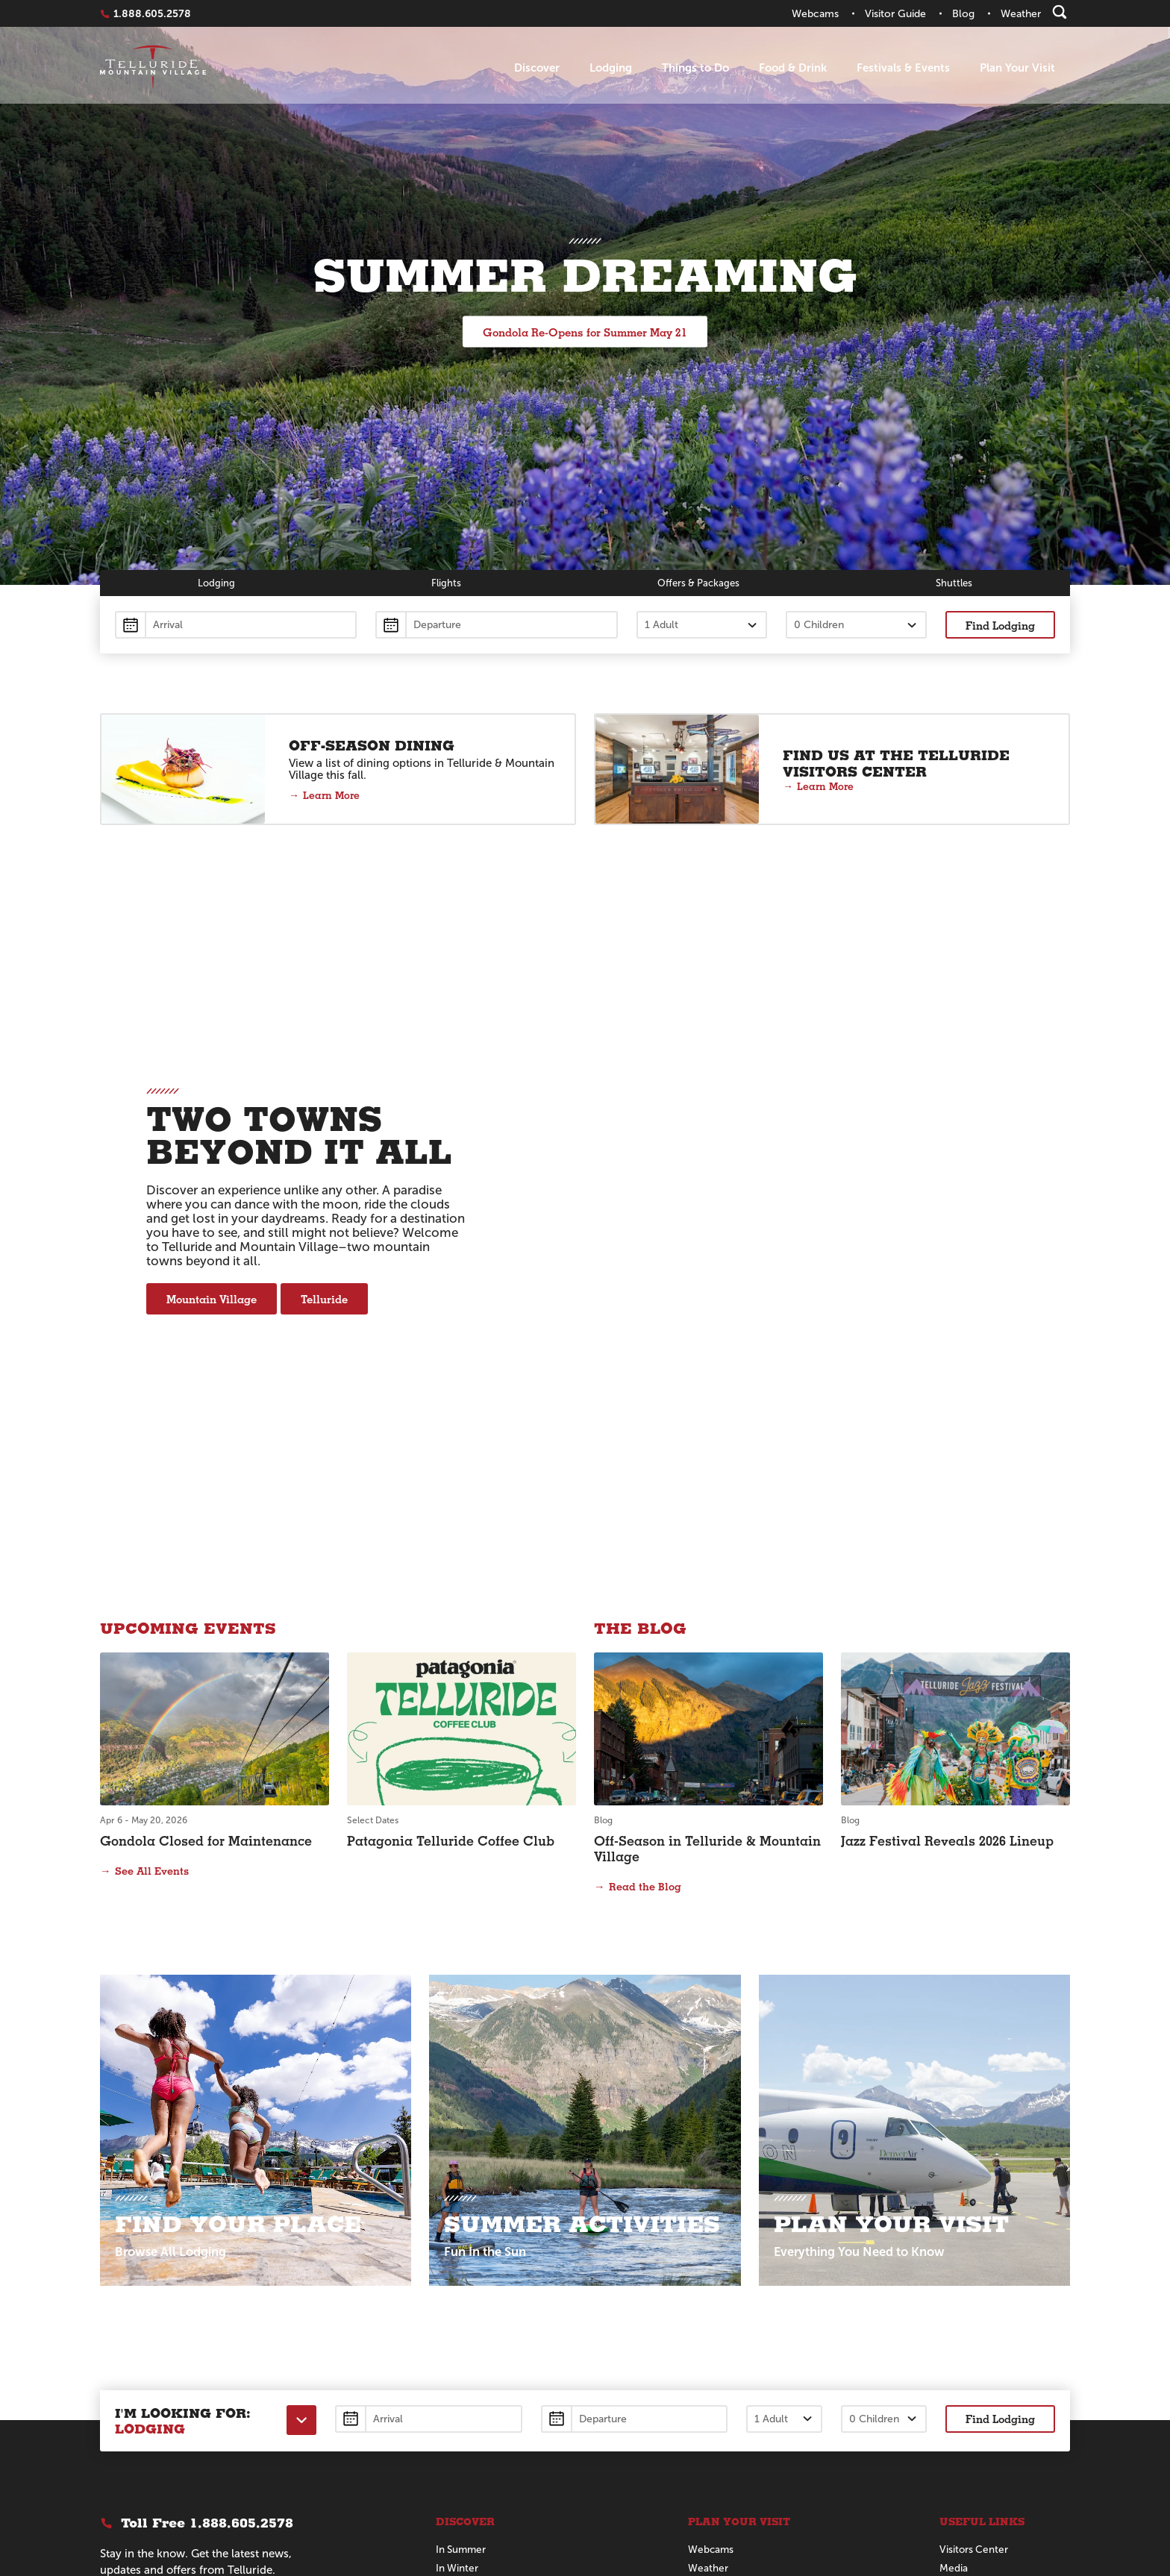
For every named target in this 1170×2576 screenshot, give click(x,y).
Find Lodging (1000, 626)
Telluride (324, 1134)
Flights (444, 583)
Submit (212, 2316)
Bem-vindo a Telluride (992, 2334)
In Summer (462, 2219)
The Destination (473, 2275)
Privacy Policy (127, 2465)
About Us (458, 2331)
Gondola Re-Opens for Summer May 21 (585, 332)
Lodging (610, 67)
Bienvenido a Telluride (992, 2294)
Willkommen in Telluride (997, 2352)
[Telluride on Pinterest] (214, 2398)
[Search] (1059, 11)
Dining (451, 2294)
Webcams (711, 2219)
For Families (464, 2257)
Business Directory (983, 2275)
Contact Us (715, 2331)
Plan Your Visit (1017, 67)
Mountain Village (211, 1134)
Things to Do (695, 67)
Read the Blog (645, 1556)
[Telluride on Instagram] (178, 2398)
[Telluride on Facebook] (106, 2398)
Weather (708, 2238)
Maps (700, 2257)
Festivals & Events (903, 67)
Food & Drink (793, 67)
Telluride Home (153, 68)
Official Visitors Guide (740, 2294)
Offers (698, 583)
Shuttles (954, 583)
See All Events (152, 1540)
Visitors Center (974, 2219)
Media (953, 2238)
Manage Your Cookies (211, 2465)
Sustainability (970, 2257)
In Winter (457, 2238)
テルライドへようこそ (991, 2313)
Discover (537, 67)
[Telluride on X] (142, 2398)
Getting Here (719, 2275)
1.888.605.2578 (152, 13)
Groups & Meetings (734, 2313)
